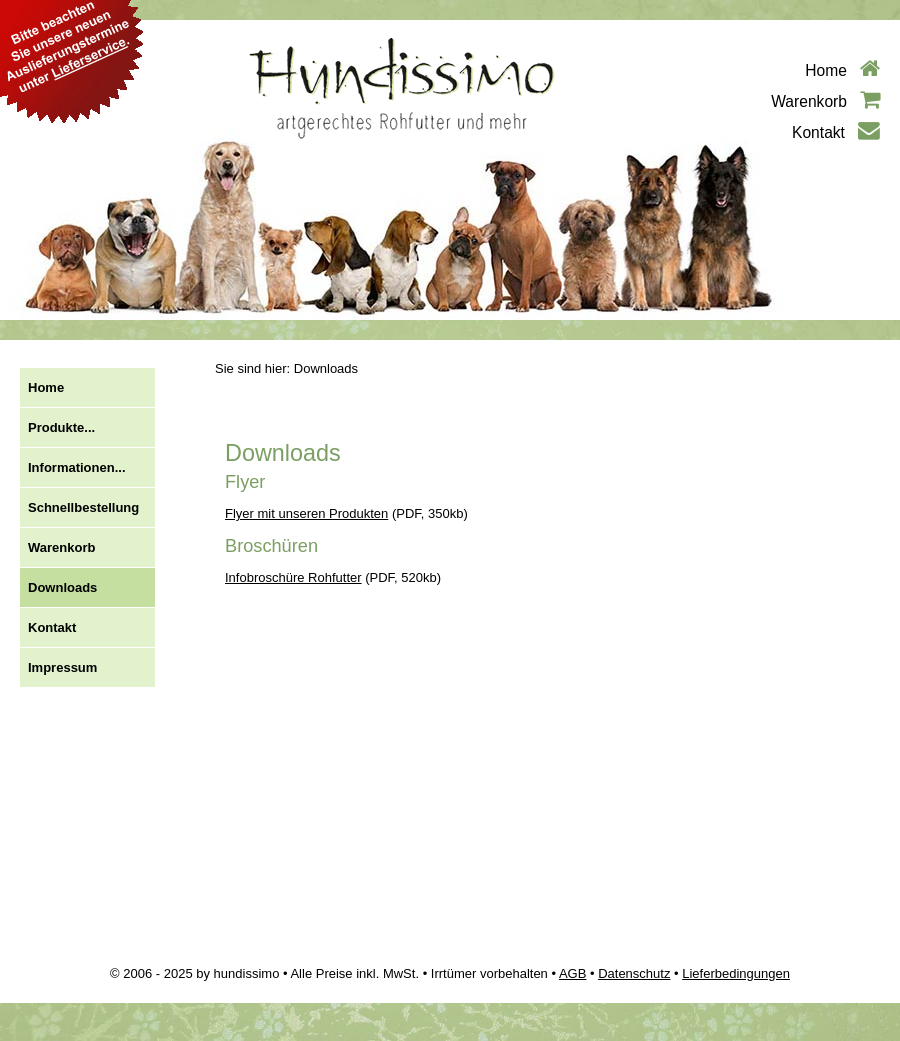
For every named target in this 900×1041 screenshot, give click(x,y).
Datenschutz (634, 973)
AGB (572, 973)
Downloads (62, 587)
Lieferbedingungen (736, 973)
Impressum (62, 667)
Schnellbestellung (83, 507)
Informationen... (77, 467)
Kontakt (836, 132)
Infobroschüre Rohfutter (293, 577)
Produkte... (61, 427)
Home (842, 70)
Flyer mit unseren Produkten (306, 513)
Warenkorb (825, 101)
